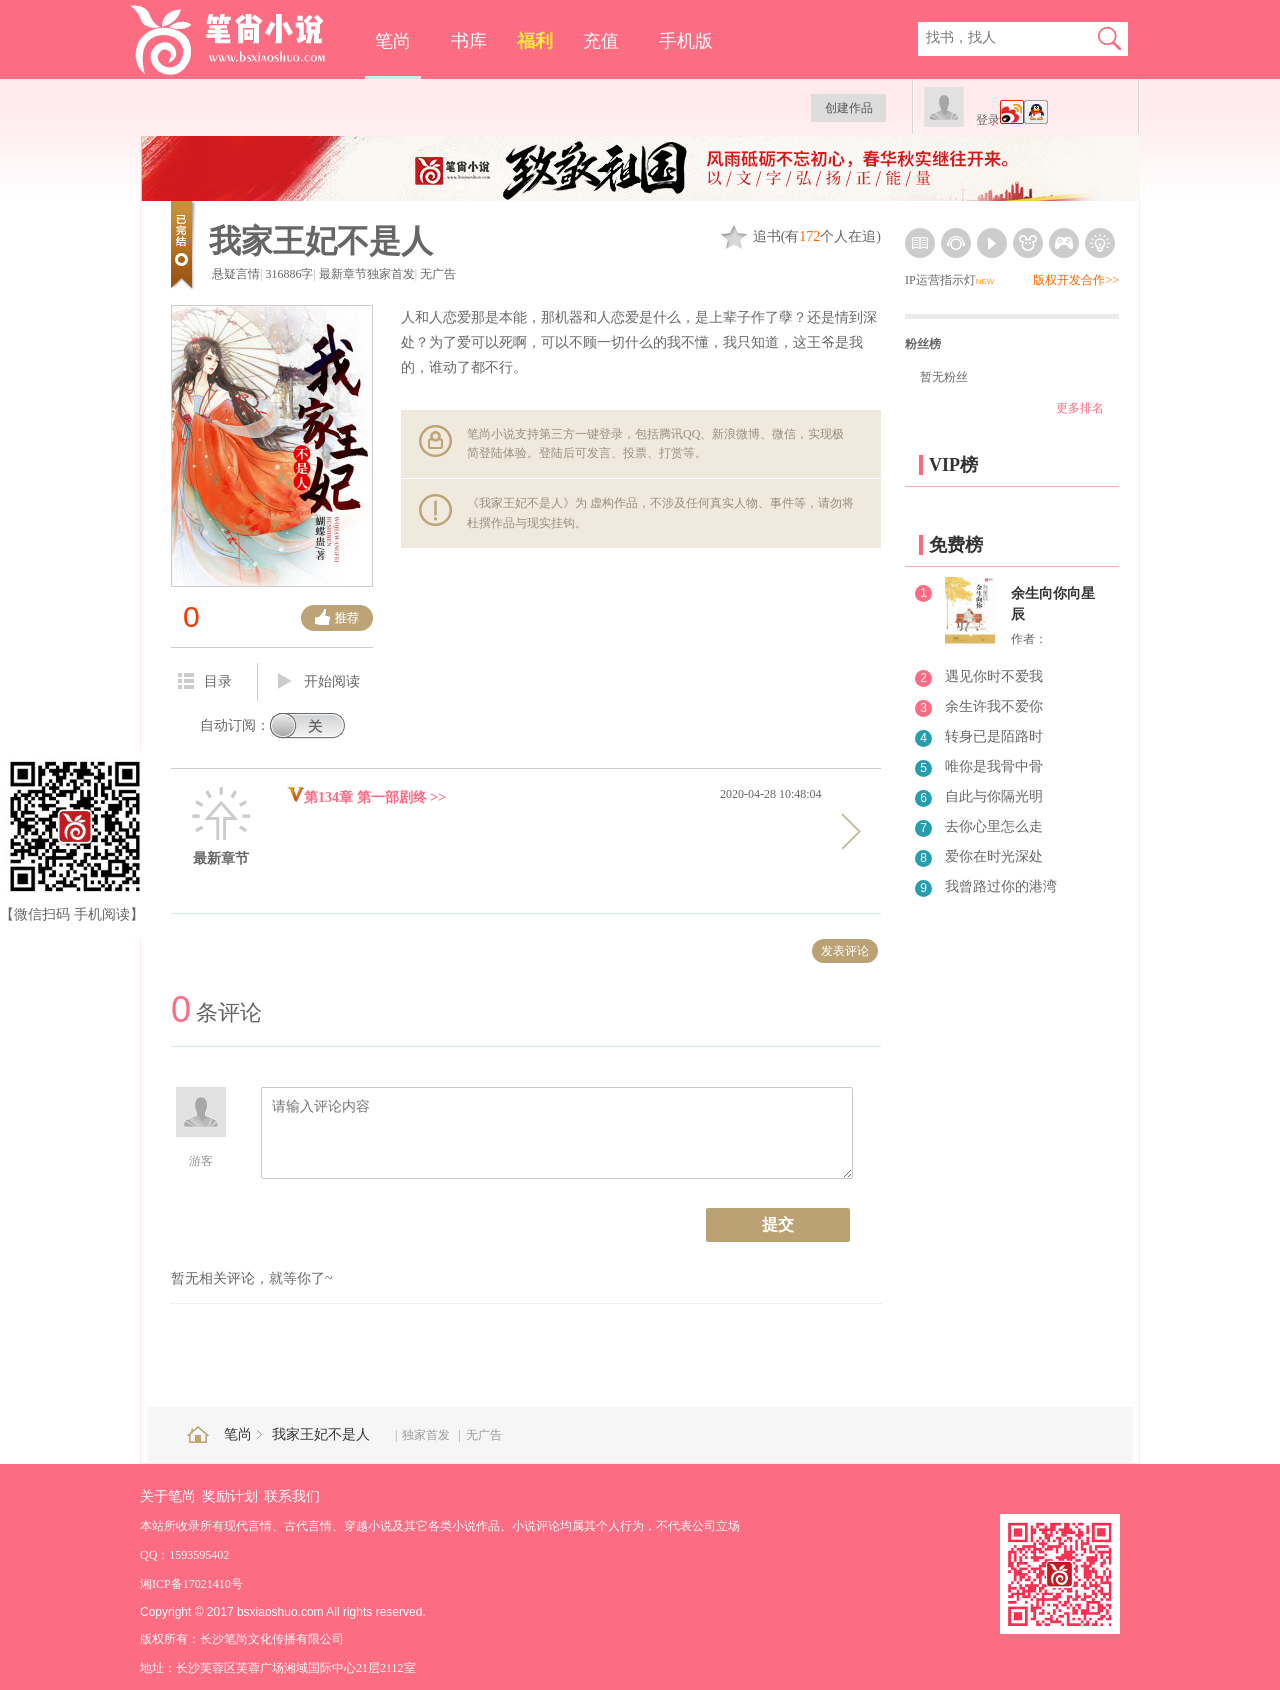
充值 (601, 41)
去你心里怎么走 (994, 826)
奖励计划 (230, 1496)
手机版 (686, 41)
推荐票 (337, 618)
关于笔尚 (168, 1496)
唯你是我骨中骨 (994, 766)
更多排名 (1080, 408)
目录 (205, 681)
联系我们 (292, 1496)
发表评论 (845, 951)
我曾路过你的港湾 (1001, 886)
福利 (535, 41)
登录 (988, 120)
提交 (778, 1224)
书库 (469, 41)
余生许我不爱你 (994, 706)
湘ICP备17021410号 (191, 1584)
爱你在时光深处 (994, 856)
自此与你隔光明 (994, 796)
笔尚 (393, 41)
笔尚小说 (241, 40)
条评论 (216, 1012)
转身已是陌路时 (994, 736)
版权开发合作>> (1076, 280)
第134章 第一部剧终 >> (366, 797)
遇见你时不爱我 (994, 676)
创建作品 (849, 108)
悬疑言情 (236, 274)
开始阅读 (319, 682)
